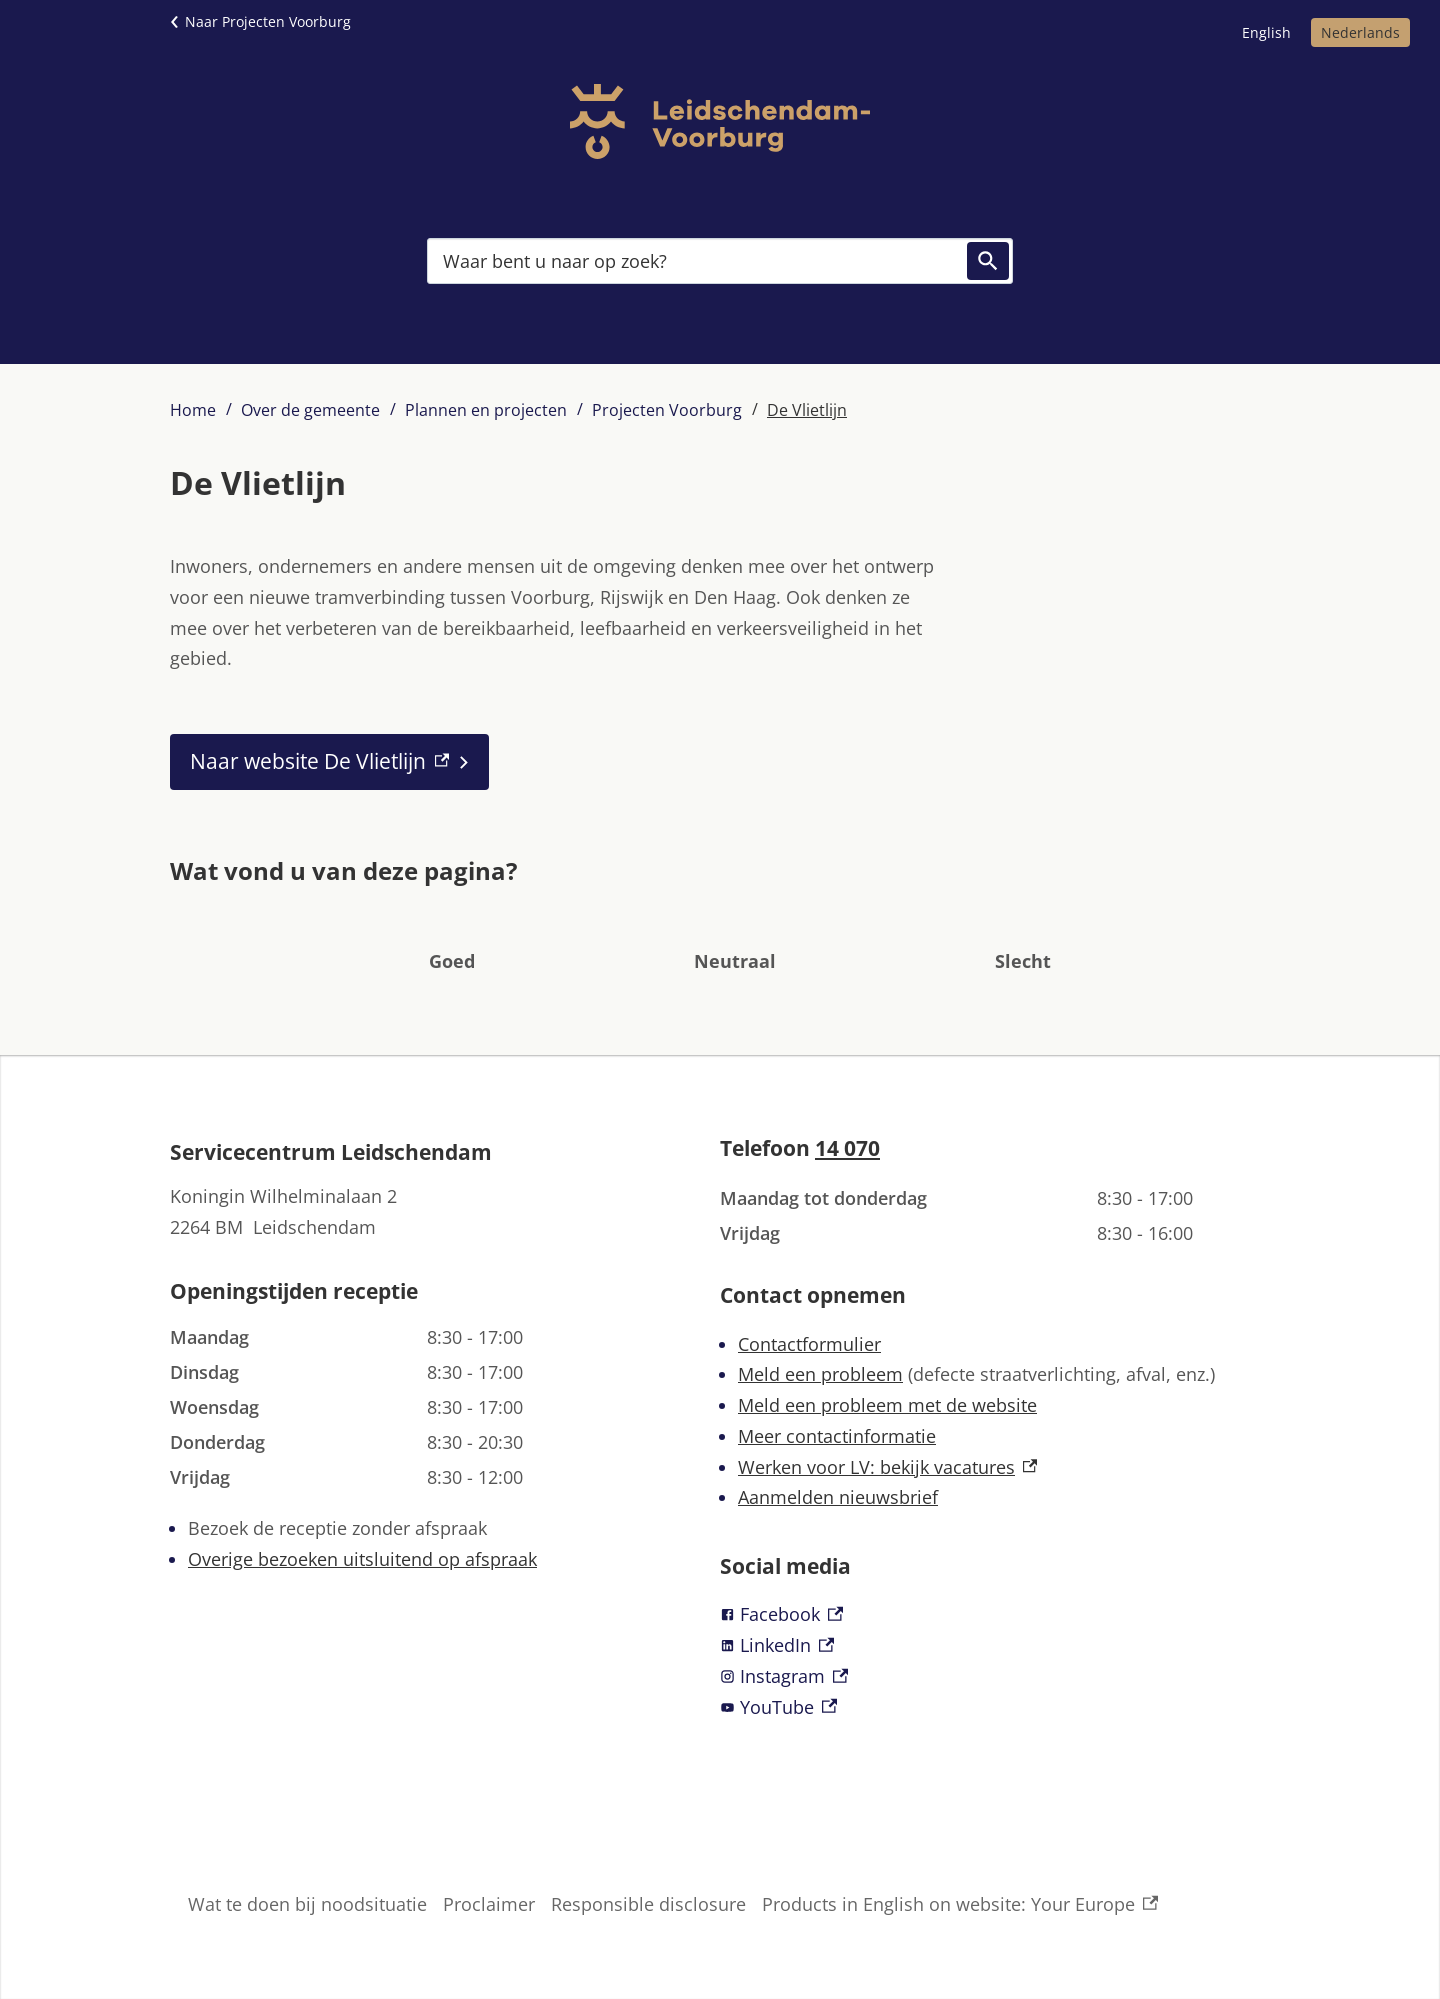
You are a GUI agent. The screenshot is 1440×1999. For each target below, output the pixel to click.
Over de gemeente (310, 410)
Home (193, 410)
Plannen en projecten (486, 410)
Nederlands (1360, 32)
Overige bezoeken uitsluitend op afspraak (362, 1559)
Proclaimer (489, 1904)
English (1266, 32)
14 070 (847, 1148)
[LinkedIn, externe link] (995, 1645)
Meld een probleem (820, 1374)
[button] (452, 930)
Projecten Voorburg (667, 410)
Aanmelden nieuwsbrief (838, 1497)
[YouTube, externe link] (995, 1707)
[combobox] (720, 261)
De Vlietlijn (807, 410)
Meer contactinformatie (837, 1436)
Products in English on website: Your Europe (960, 1904)
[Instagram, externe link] (995, 1676)
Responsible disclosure (648, 1904)
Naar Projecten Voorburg (268, 21)
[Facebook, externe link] (995, 1614)
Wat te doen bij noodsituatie (307, 1904)
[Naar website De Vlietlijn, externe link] (329, 762)
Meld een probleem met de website (887, 1405)
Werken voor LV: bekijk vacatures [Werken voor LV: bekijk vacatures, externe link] (887, 1467)
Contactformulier (809, 1344)
